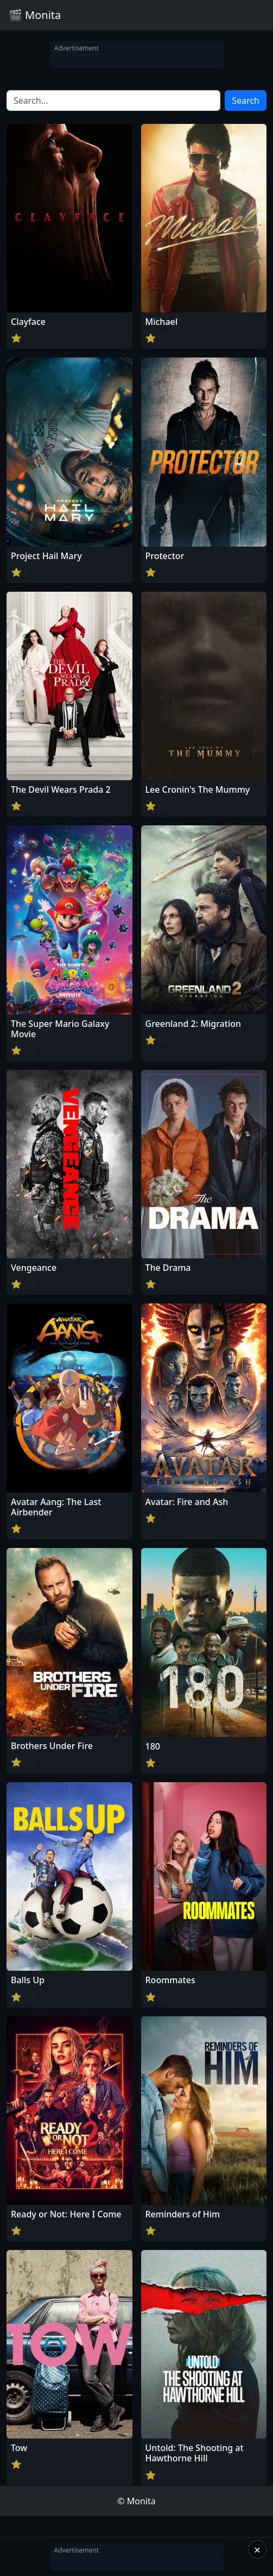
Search (245, 100)
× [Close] (257, 2549)
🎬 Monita (35, 15)
